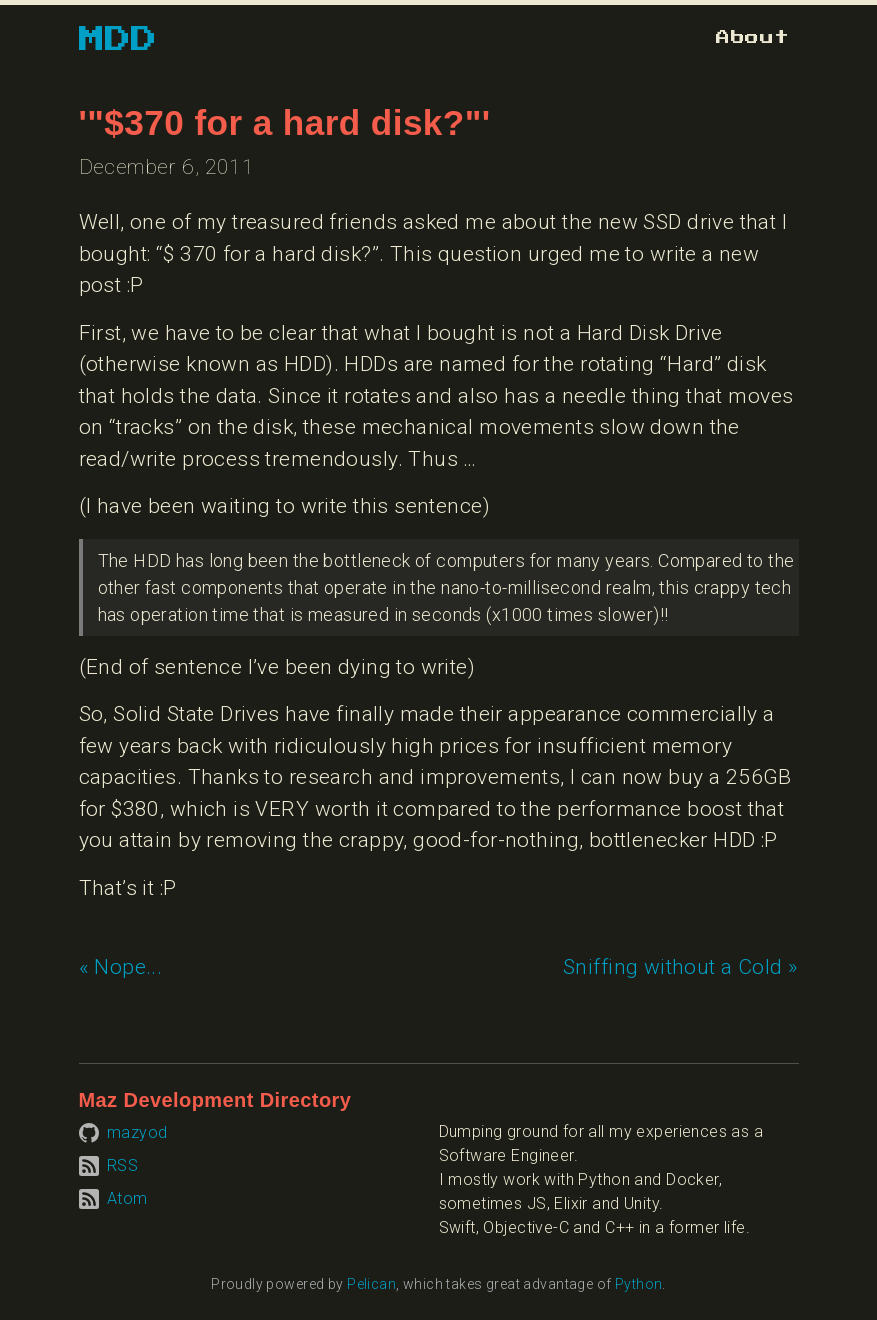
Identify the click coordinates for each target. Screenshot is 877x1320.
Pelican (371, 1284)
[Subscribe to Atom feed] (113, 1197)
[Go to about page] (752, 37)
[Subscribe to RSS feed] (109, 1164)
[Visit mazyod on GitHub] (123, 1131)
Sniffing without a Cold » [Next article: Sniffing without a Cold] (681, 967)
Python (639, 1284)
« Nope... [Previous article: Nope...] (121, 967)
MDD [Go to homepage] (118, 40)
